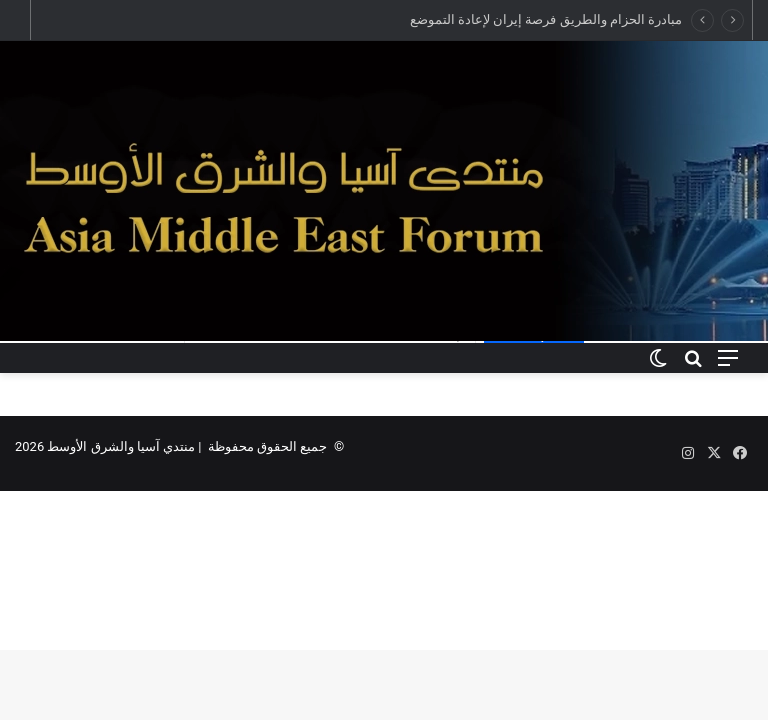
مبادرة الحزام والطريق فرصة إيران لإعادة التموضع (546, 19)
